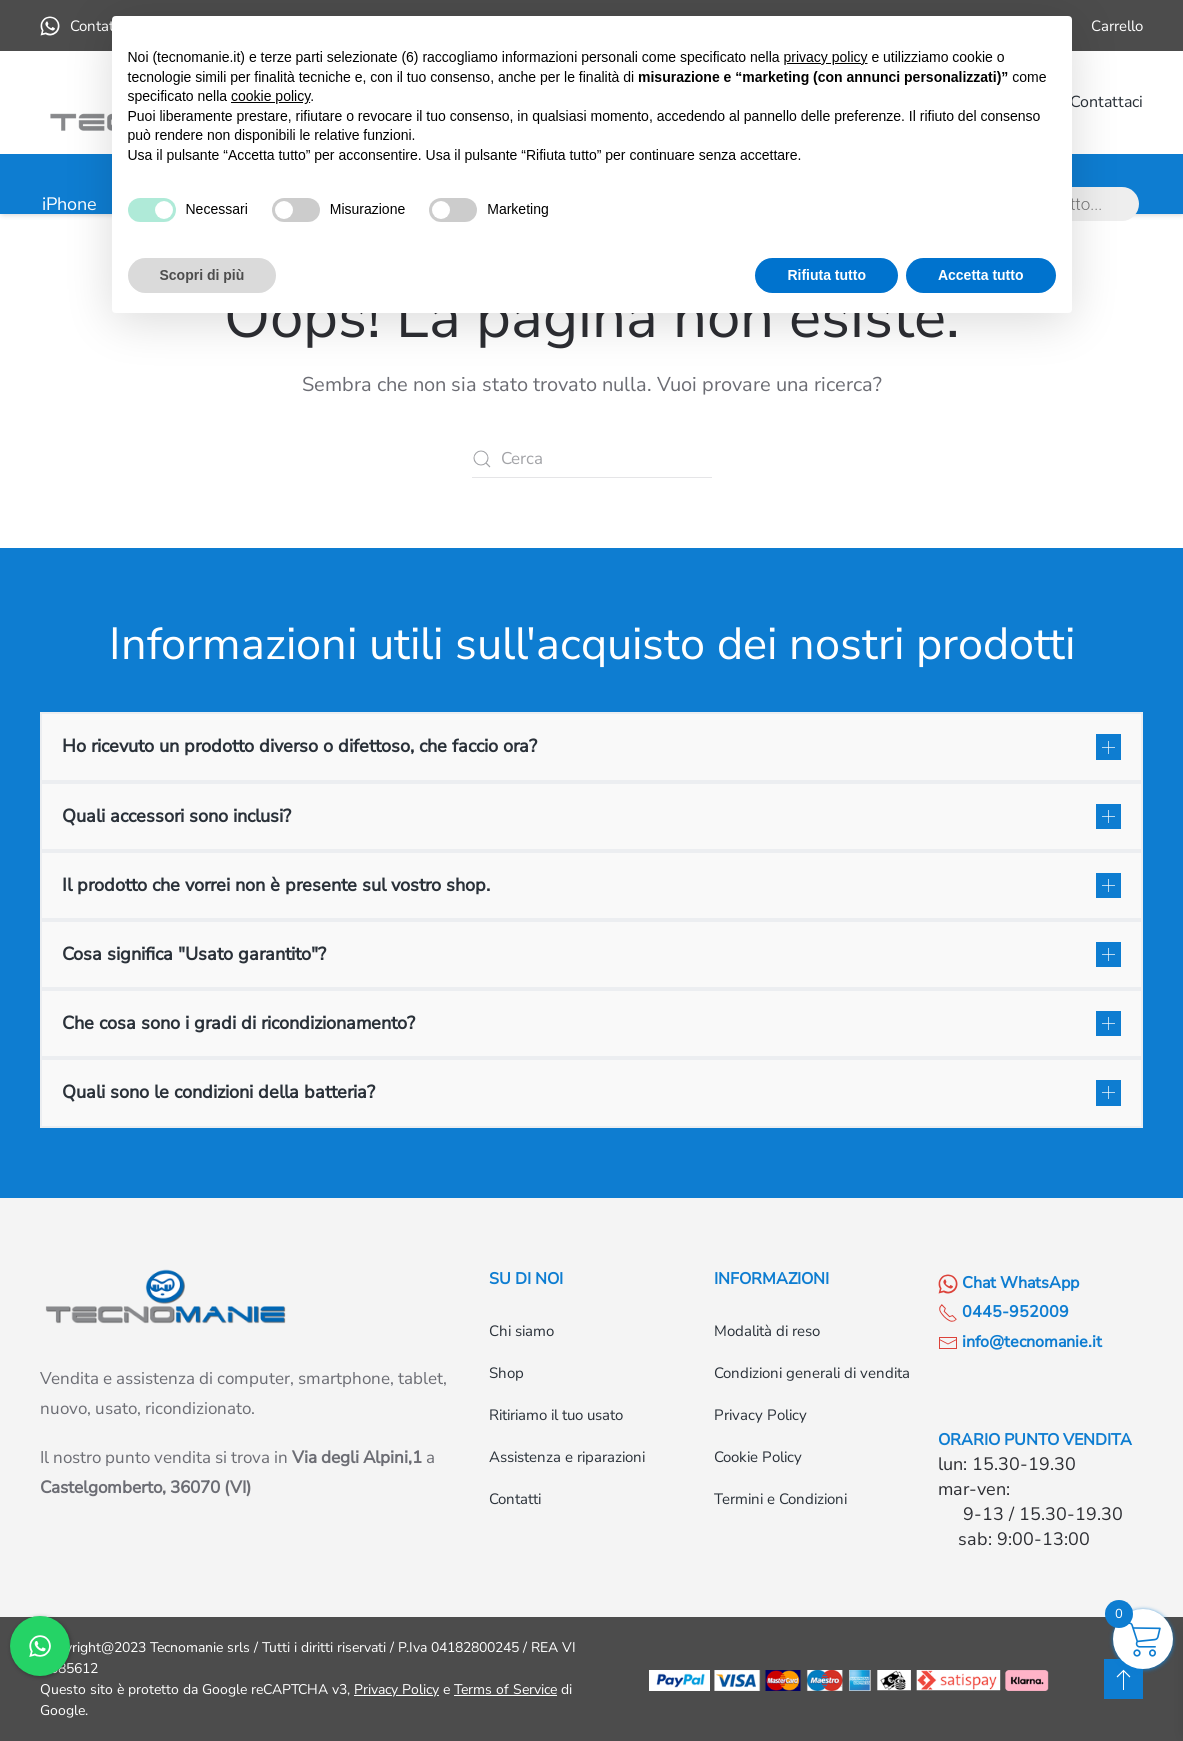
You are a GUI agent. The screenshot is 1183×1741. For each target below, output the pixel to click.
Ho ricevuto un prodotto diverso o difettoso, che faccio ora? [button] (299, 746)
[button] (1123, 1679)
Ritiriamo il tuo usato (556, 1415)
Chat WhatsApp (1008, 1283)
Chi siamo (521, 1331)
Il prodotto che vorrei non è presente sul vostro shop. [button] (276, 885)
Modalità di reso (767, 1331)
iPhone (69, 204)
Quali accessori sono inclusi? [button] (176, 816)
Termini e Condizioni (780, 1499)
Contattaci (1106, 102)
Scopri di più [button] (202, 275)
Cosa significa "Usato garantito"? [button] (194, 954)
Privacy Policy (760, 1415)
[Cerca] (592, 459)
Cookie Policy (758, 1457)
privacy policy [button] (825, 57)
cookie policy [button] (270, 96)
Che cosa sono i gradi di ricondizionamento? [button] (238, 1023)
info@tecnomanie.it (1020, 1342)
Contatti (515, 1499)
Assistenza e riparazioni (567, 1457)
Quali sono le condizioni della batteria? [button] (218, 1092)
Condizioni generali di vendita (812, 1373)
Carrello (1117, 26)
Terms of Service (505, 1689)
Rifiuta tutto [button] (826, 275)
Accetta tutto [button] (981, 275)
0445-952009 (1003, 1312)
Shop (506, 1373)
